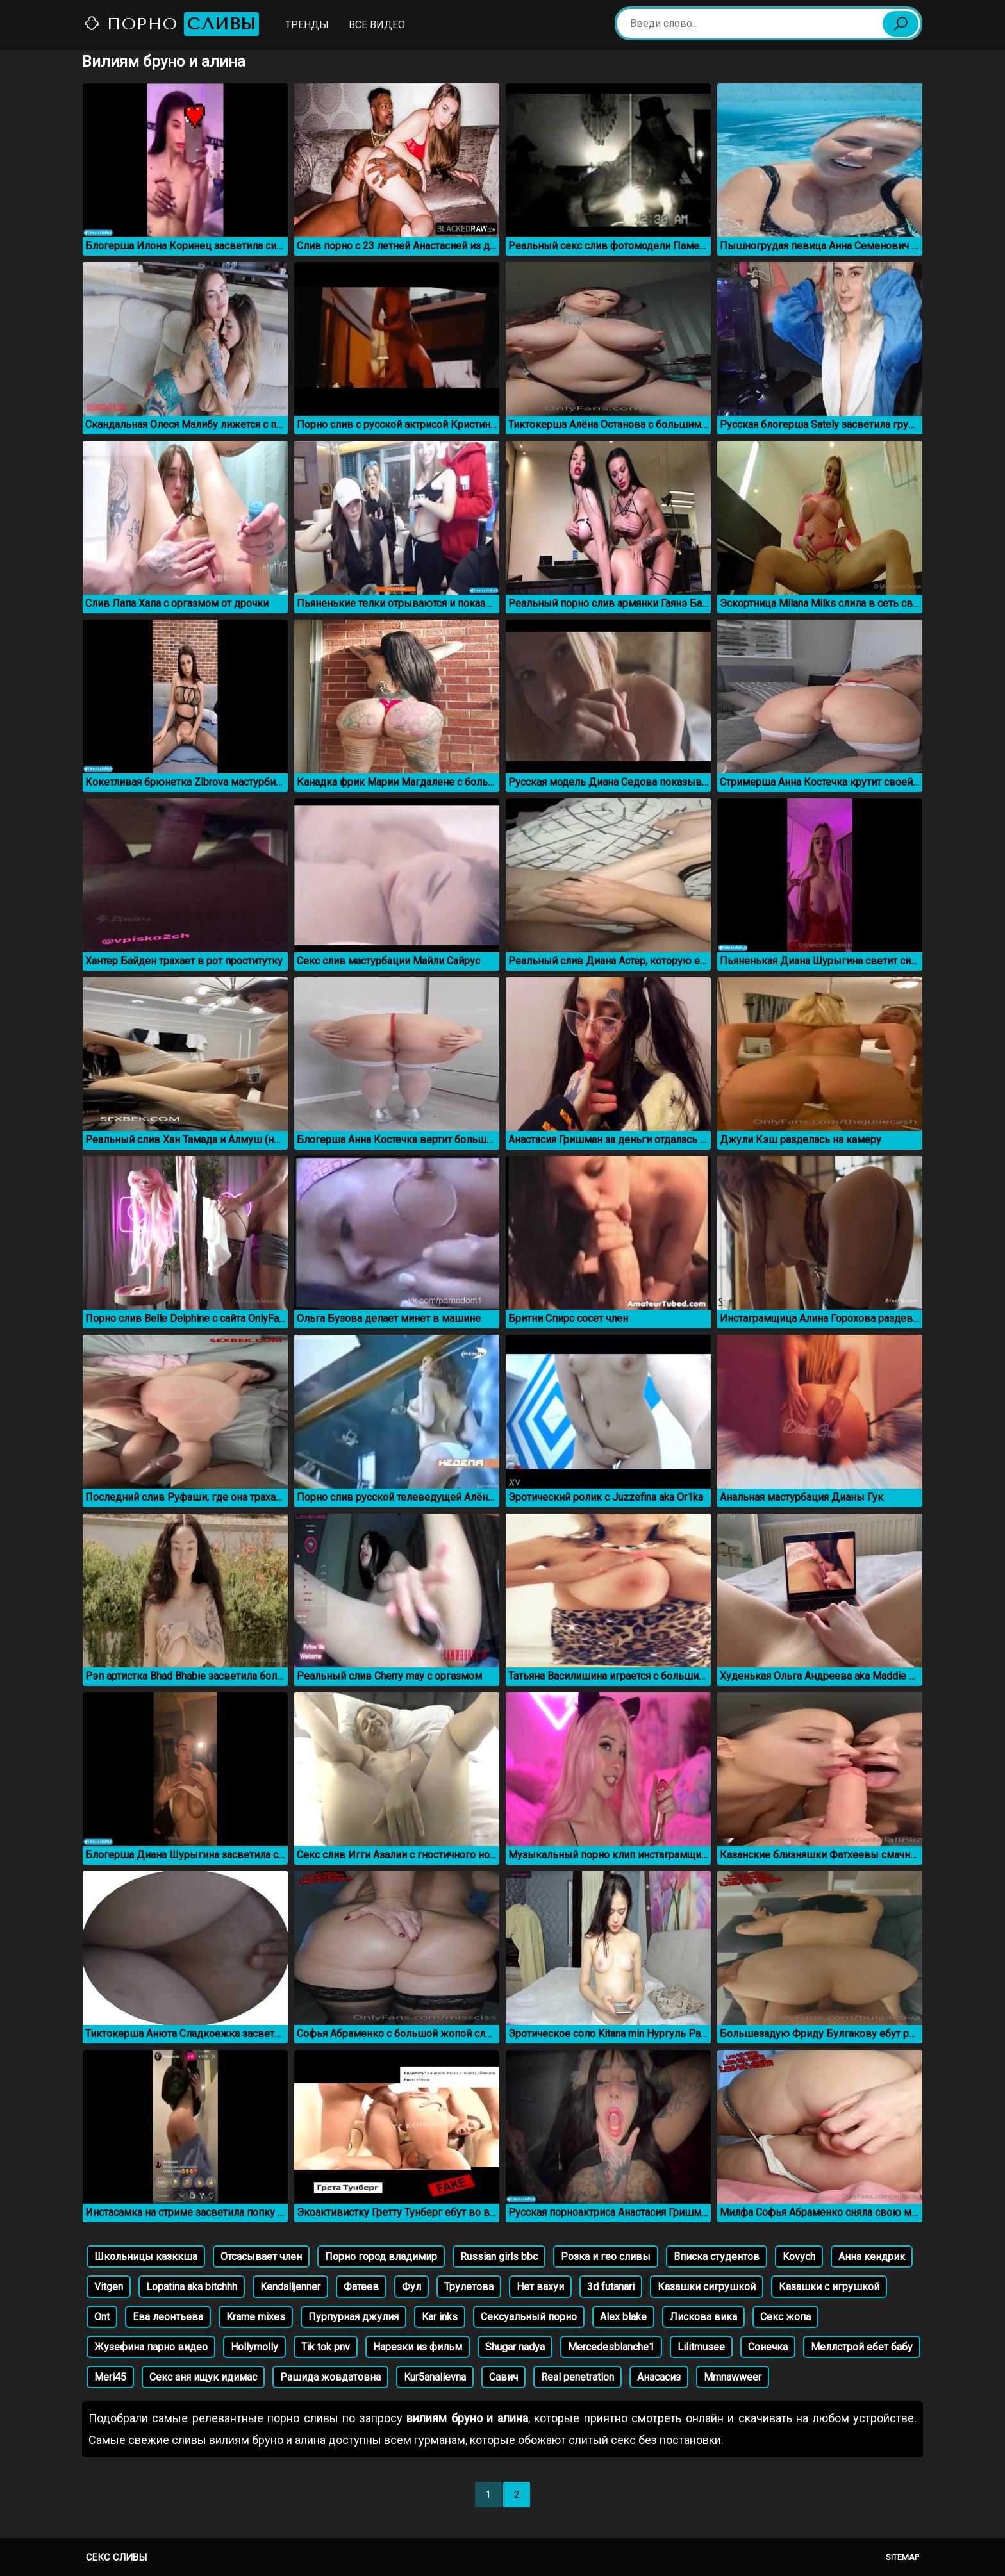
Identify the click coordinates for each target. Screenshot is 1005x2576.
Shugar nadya (515, 2347)
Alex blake (623, 2317)
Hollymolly (254, 2347)
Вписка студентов (717, 2256)
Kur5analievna (435, 2377)
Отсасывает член (261, 2256)
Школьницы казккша (145, 2256)
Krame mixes (255, 2317)
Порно (171, 24)
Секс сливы (116, 2557)
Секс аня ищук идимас (203, 2377)
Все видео (377, 25)
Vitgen (108, 2287)
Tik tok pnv (325, 2347)
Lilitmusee (701, 2347)
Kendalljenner (290, 2287)
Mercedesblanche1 (611, 2347)
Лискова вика (703, 2317)
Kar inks (440, 2317)
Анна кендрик (871, 2256)
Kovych (799, 2256)
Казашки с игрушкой (829, 2287)
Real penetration (577, 2377)
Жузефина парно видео (151, 2347)
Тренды (307, 25)
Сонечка (768, 2347)
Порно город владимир (381, 2256)
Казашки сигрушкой (707, 2287)
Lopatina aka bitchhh (191, 2287)
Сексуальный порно (529, 2317)
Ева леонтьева (168, 2317)
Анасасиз (659, 2377)
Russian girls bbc (499, 2256)
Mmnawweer (732, 2377)
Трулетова (469, 2287)
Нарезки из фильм (417, 2347)
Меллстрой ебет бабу (862, 2347)
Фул (411, 2287)
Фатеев (361, 2287)
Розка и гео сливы (606, 2256)
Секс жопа (785, 2317)
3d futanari (611, 2287)
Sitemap (902, 2557)
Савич (503, 2377)
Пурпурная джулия (353, 2317)
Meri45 (110, 2377)
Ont (102, 2317)
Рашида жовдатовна (330, 2377)
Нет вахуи (540, 2287)
